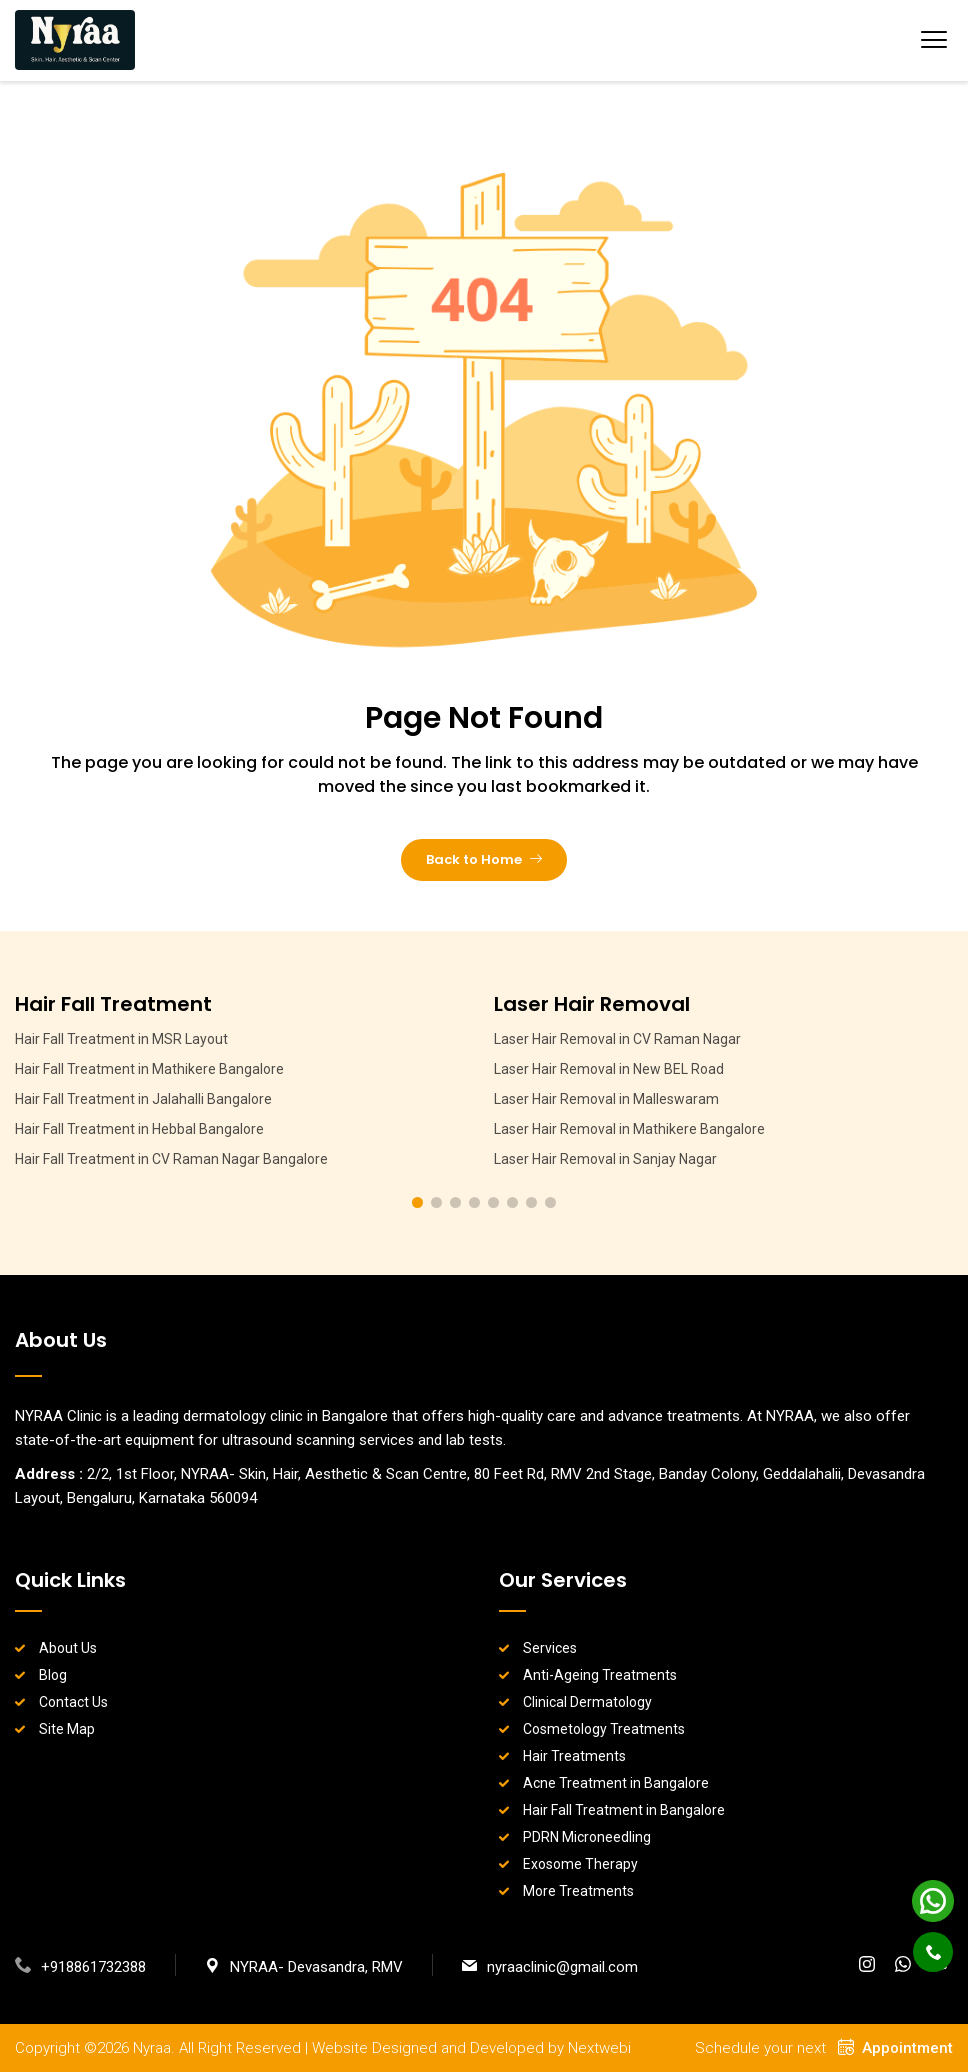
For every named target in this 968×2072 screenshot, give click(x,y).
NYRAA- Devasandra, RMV (304, 1967)
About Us (68, 1648)
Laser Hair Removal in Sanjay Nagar (605, 1159)
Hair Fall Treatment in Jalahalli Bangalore (143, 1099)
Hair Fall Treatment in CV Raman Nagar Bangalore (171, 1159)
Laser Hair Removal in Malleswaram (606, 1099)
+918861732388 (80, 1967)
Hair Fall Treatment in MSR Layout (121, 1039)
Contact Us (73, 1702)
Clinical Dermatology (587, 1702)
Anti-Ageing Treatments (600, 1675)
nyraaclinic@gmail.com (550, 1967)
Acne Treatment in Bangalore (616, 1783)
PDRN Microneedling (587, 1837)
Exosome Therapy (580, 1864)
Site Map (67, 1729)
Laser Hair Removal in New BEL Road (609, 1069)
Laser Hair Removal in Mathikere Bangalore (629, 1129)
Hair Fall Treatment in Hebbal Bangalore (139, 1129)
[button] (417, 1202)
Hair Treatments (574, 1756)
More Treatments (578, 1891)
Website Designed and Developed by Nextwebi (471, 2048)
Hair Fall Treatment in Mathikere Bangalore (149, 1069)
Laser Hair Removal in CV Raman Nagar (617, 1039)
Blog (53, 1675)
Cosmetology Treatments (604, 1729)
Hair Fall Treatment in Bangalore (624, 1810)
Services (550, 1648)
